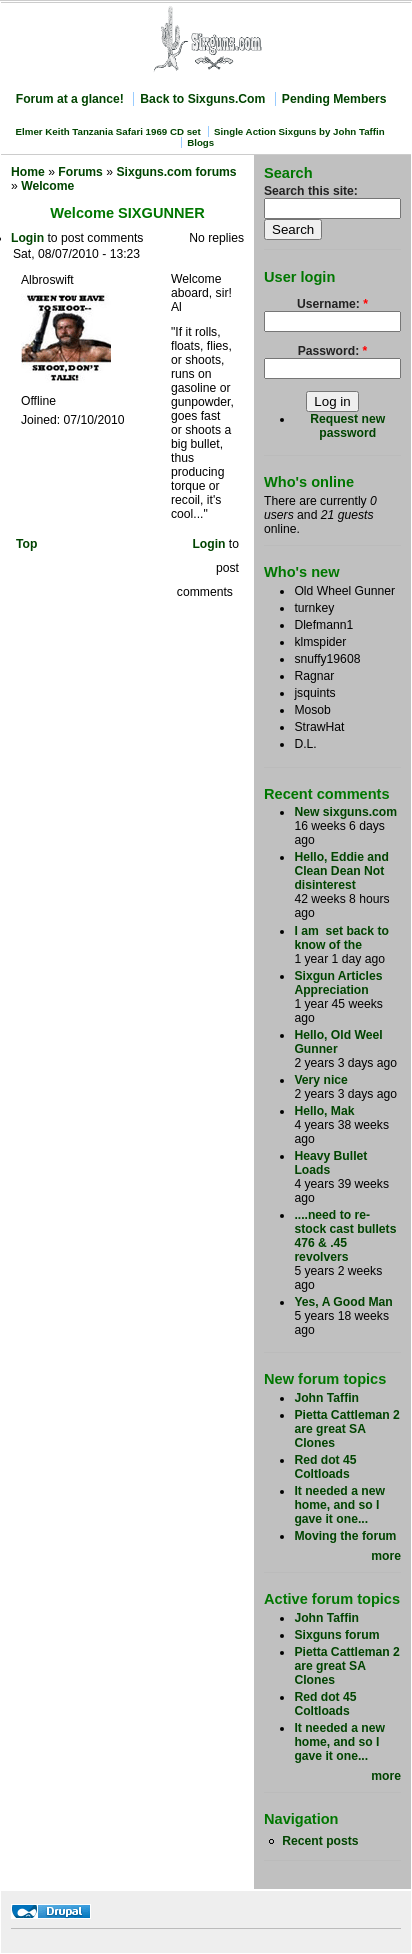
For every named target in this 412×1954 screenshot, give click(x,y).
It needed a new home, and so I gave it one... (339, 1505)
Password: (333, 351)
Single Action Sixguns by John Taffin (299, 131)
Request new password (347, 426)
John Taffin (326, 1398)
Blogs (200, 142)
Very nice (320, 1080)
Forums (80, 172)
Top (26, 544)
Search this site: (311, 191)
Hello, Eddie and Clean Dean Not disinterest (341, 871)
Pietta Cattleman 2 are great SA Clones (346, 1429)
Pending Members (334, 99)
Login (27, 238)
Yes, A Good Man (343, 1302)
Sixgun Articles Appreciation (338, 983)
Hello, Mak (324, 1111)
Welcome (47, 186)
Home (28, 172)
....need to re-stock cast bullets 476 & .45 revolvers (345, 1236)
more (386, 1556)
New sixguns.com (345, 812)
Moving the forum (345, 1536)
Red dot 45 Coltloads (325, 1467)
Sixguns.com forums (176, 172)
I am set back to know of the (341, 938)
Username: (332, 304)
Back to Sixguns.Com (202, 99)
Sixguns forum (336, 1635)
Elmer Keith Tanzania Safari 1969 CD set (108, 131)
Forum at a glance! (70, 99)
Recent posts (320, 1841)
